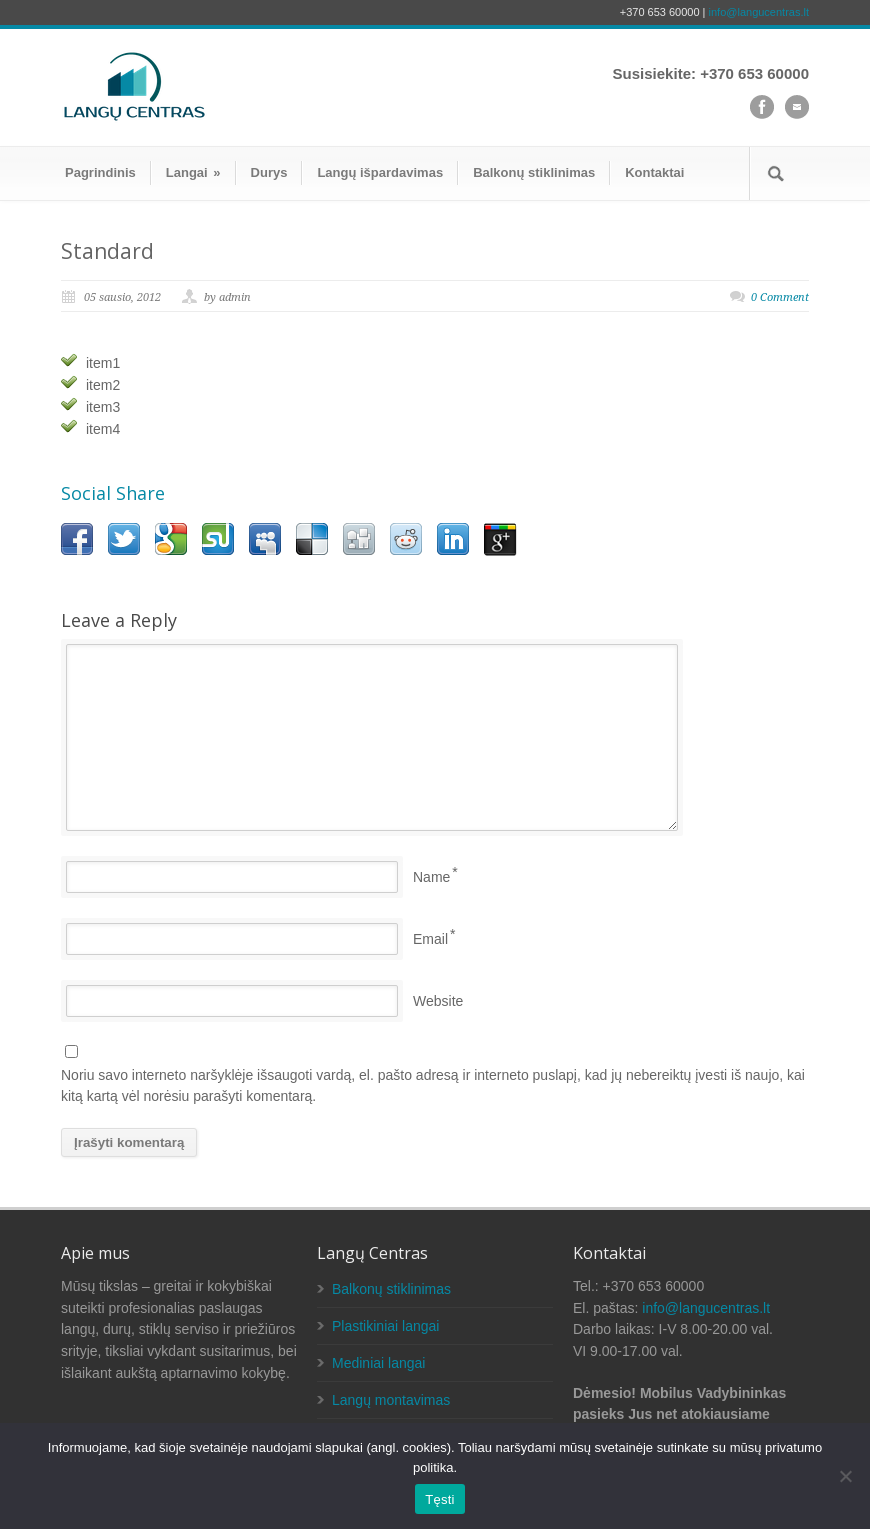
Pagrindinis (100, 172)
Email (430, 939)
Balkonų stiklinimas (534, 172)
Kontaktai (654, 172)
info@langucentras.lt (759, 12)
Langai (193, 172)
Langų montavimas (391, 1400)
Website (438, 1001)
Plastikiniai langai (385, 1326)
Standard (107, 251)
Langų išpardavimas (380, 172)
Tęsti (439, 1499)
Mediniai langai (378, 1363)
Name (431, 877)
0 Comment (780, 297)
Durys (269, 172)
